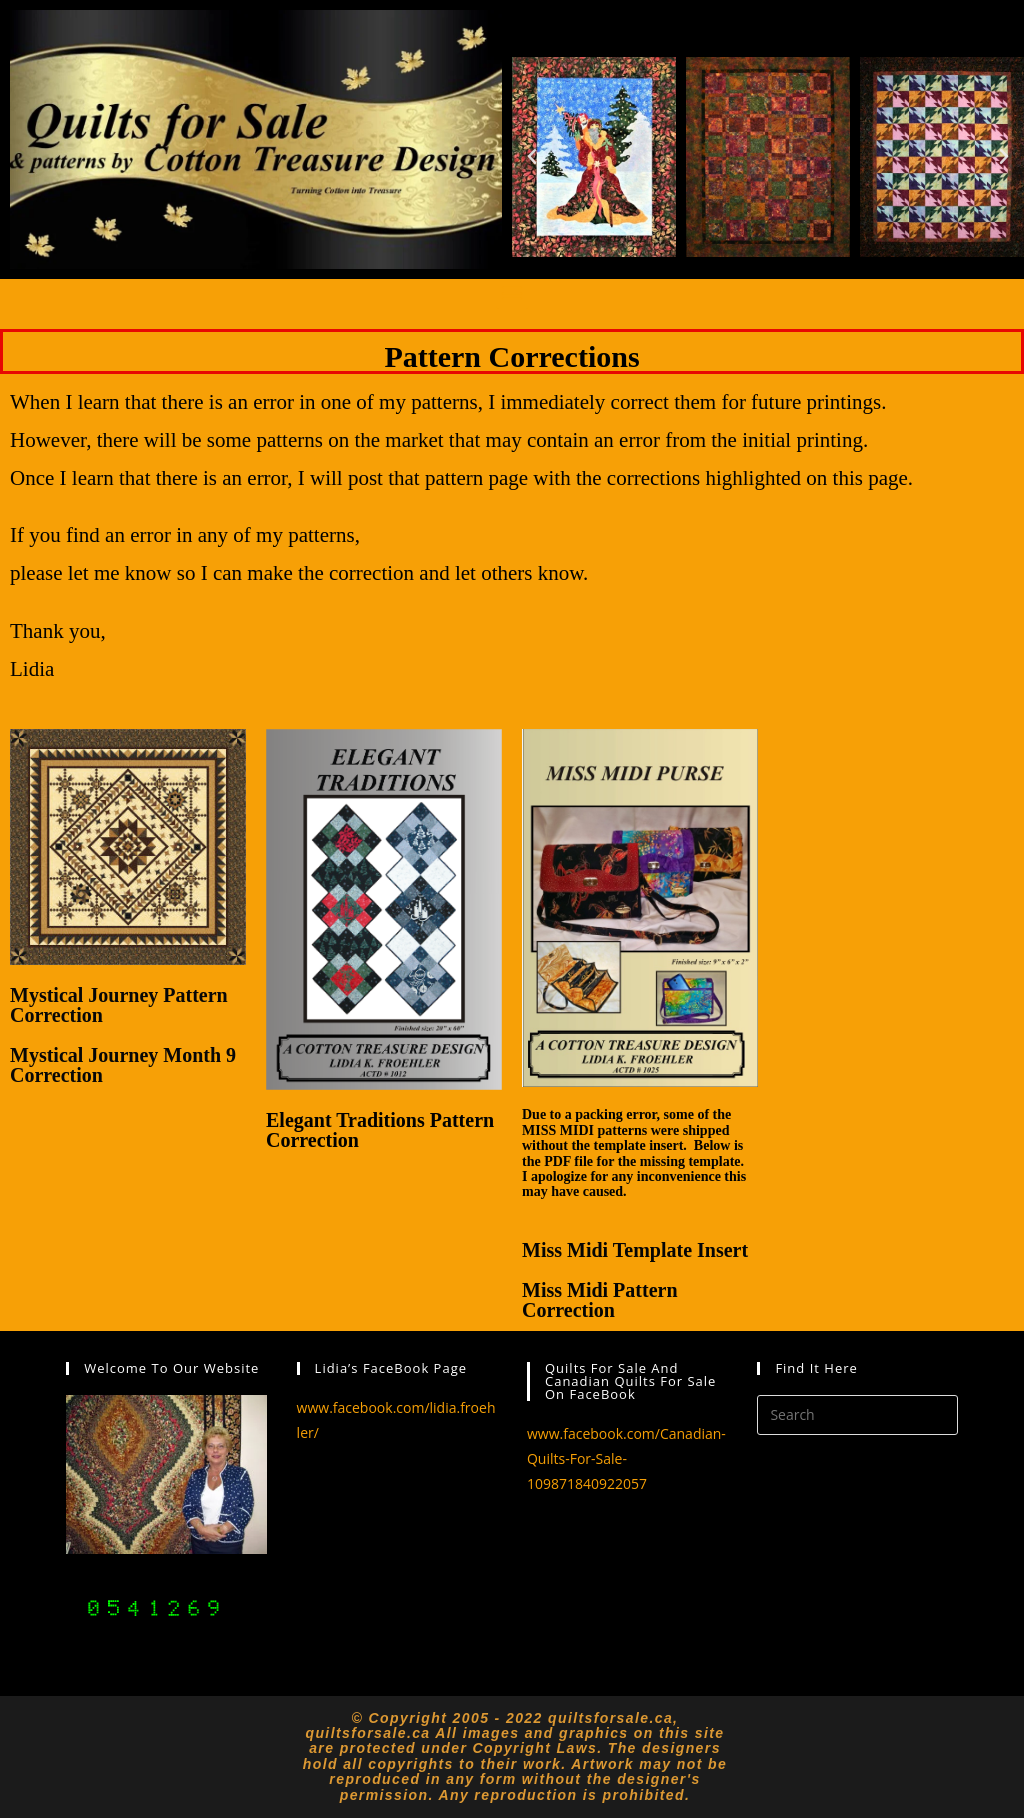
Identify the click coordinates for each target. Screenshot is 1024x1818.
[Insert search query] (857, 1415)
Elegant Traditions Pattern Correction (380, 1130)
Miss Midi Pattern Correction (600, 1300)
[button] (532, 157)
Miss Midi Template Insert (635, 1250)
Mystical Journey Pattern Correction (119, 1005)
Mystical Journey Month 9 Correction (123, 1065)
